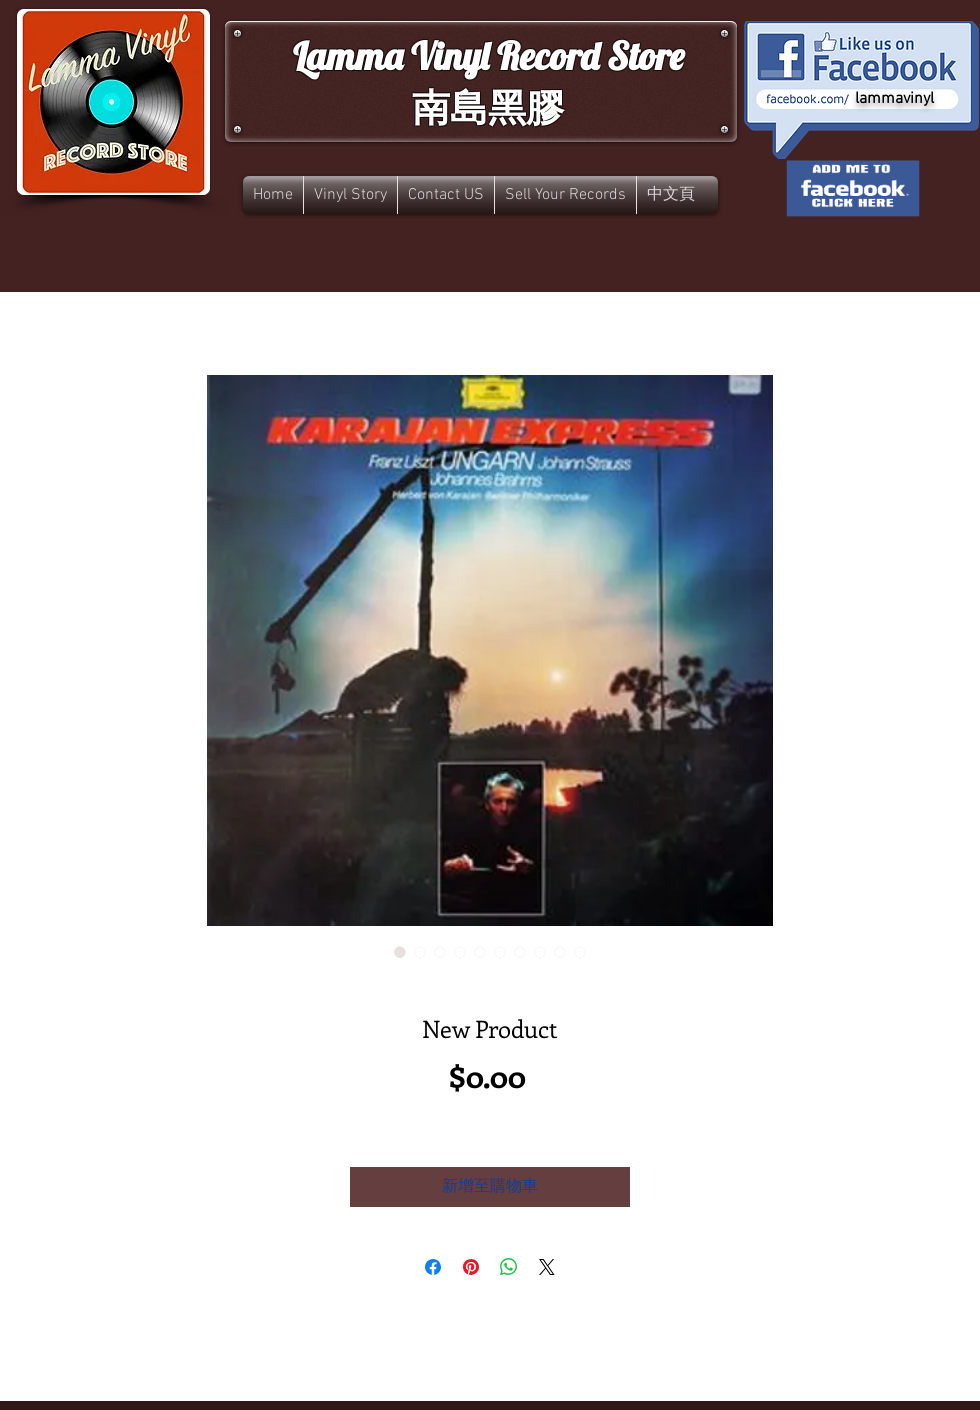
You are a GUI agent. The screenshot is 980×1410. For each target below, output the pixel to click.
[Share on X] (547, 1267)
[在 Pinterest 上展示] (471, 1267)
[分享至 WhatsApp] (509, 1267)
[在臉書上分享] (433, 1267)
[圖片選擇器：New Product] (400, 952)
